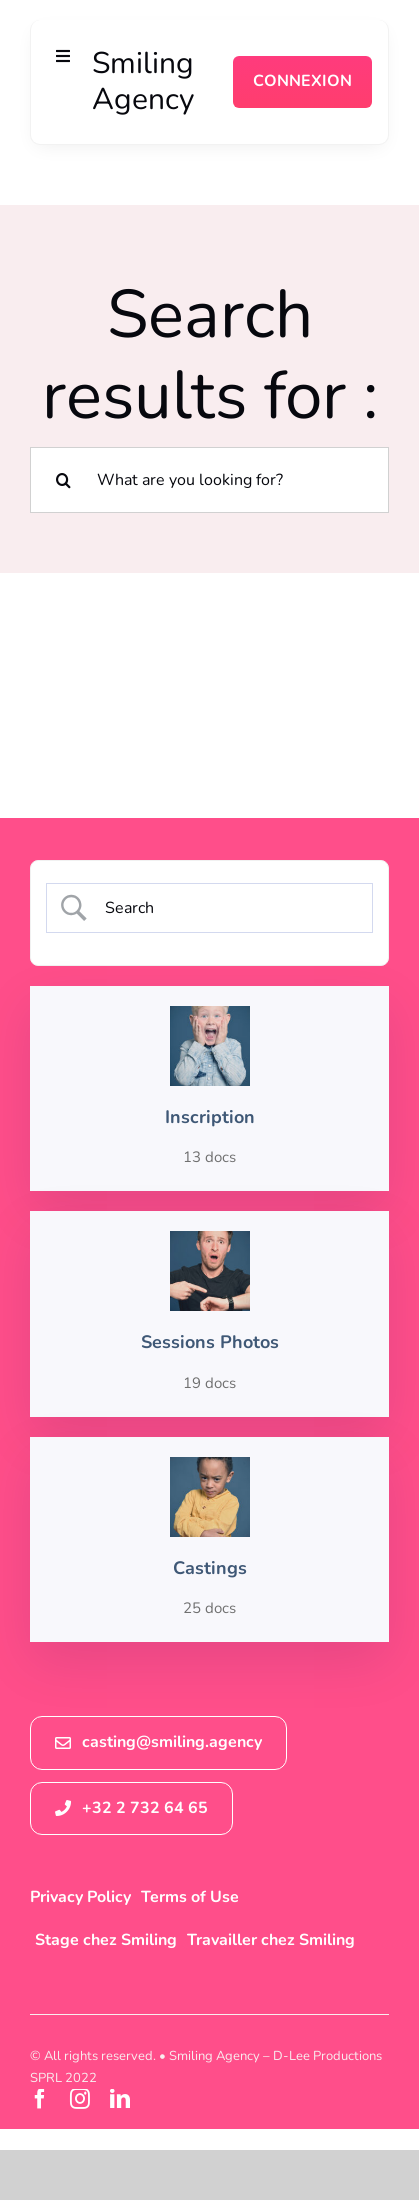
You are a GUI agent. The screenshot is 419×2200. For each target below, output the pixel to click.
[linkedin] (120, 2099)
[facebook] (40, 2099)
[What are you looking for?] (209, 480)
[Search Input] (226, 908)
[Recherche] (63, 480)
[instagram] (80, 2099)
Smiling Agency (143, 81)
